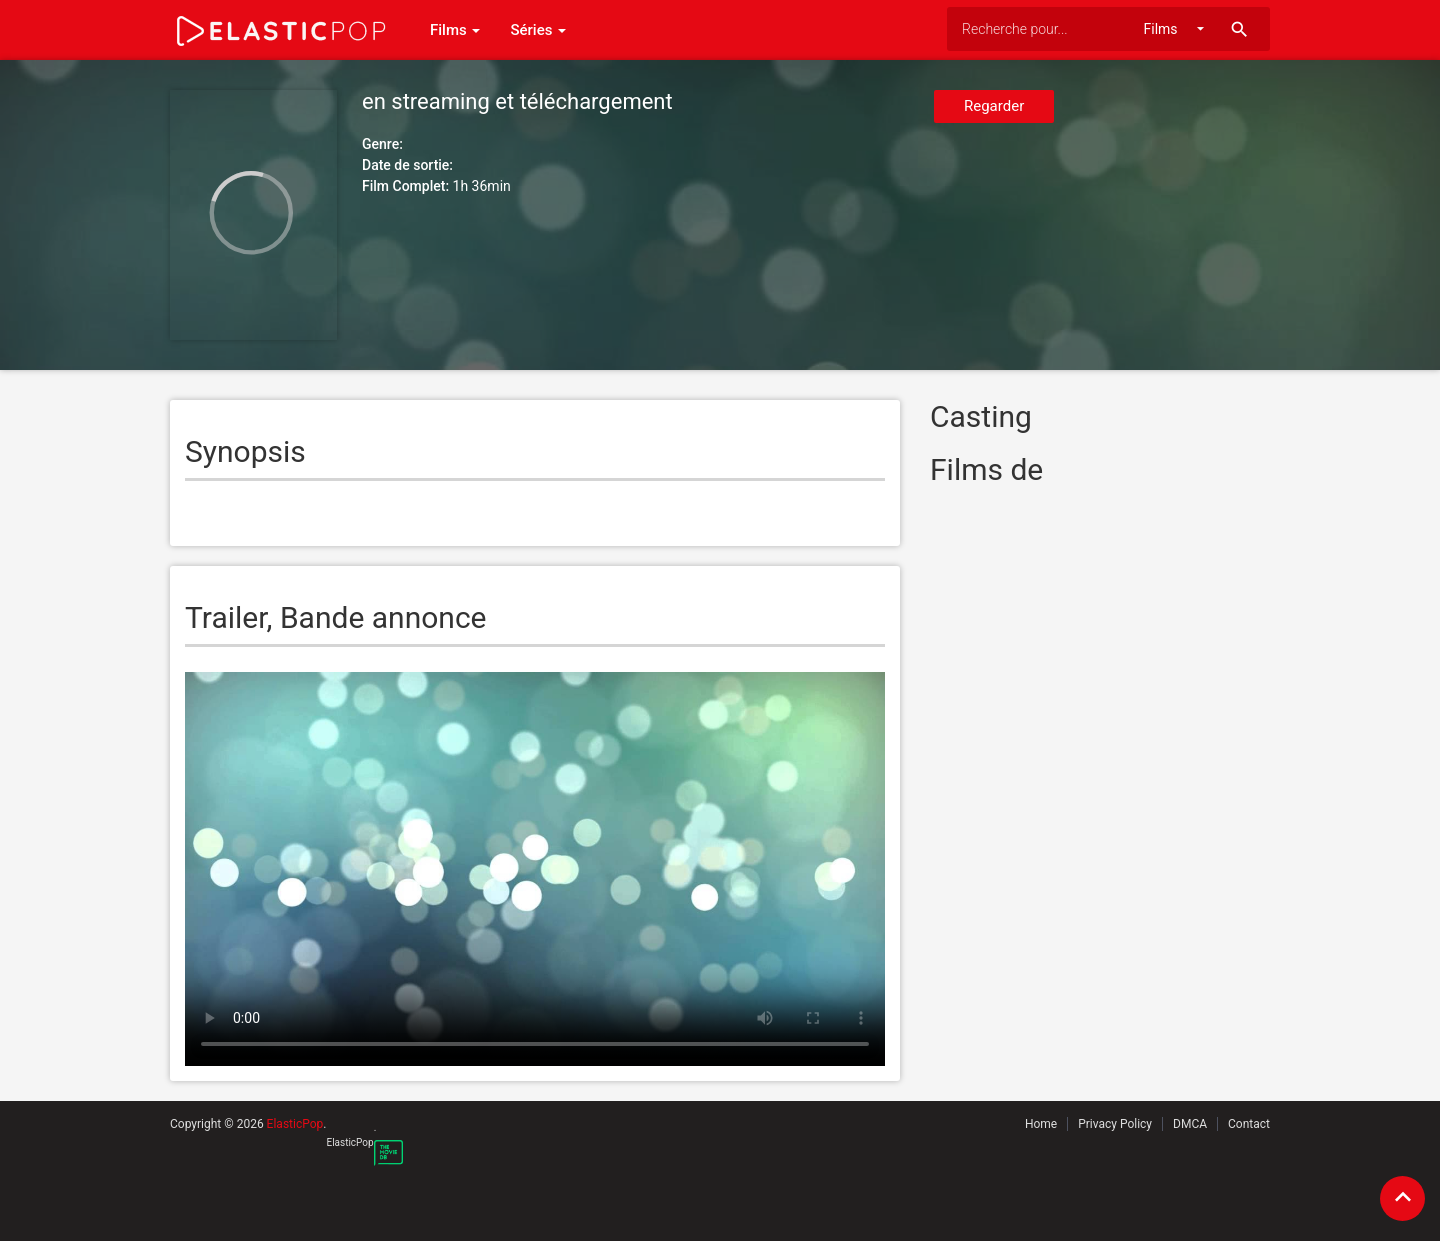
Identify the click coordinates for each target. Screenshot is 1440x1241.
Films (455, 30)
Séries (538, 30)
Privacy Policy (1115, 1124)
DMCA (1190, 1124)
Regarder (994, 106)
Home (1041, 1124)
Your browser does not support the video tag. (535, 869)
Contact (1249, 1124)
